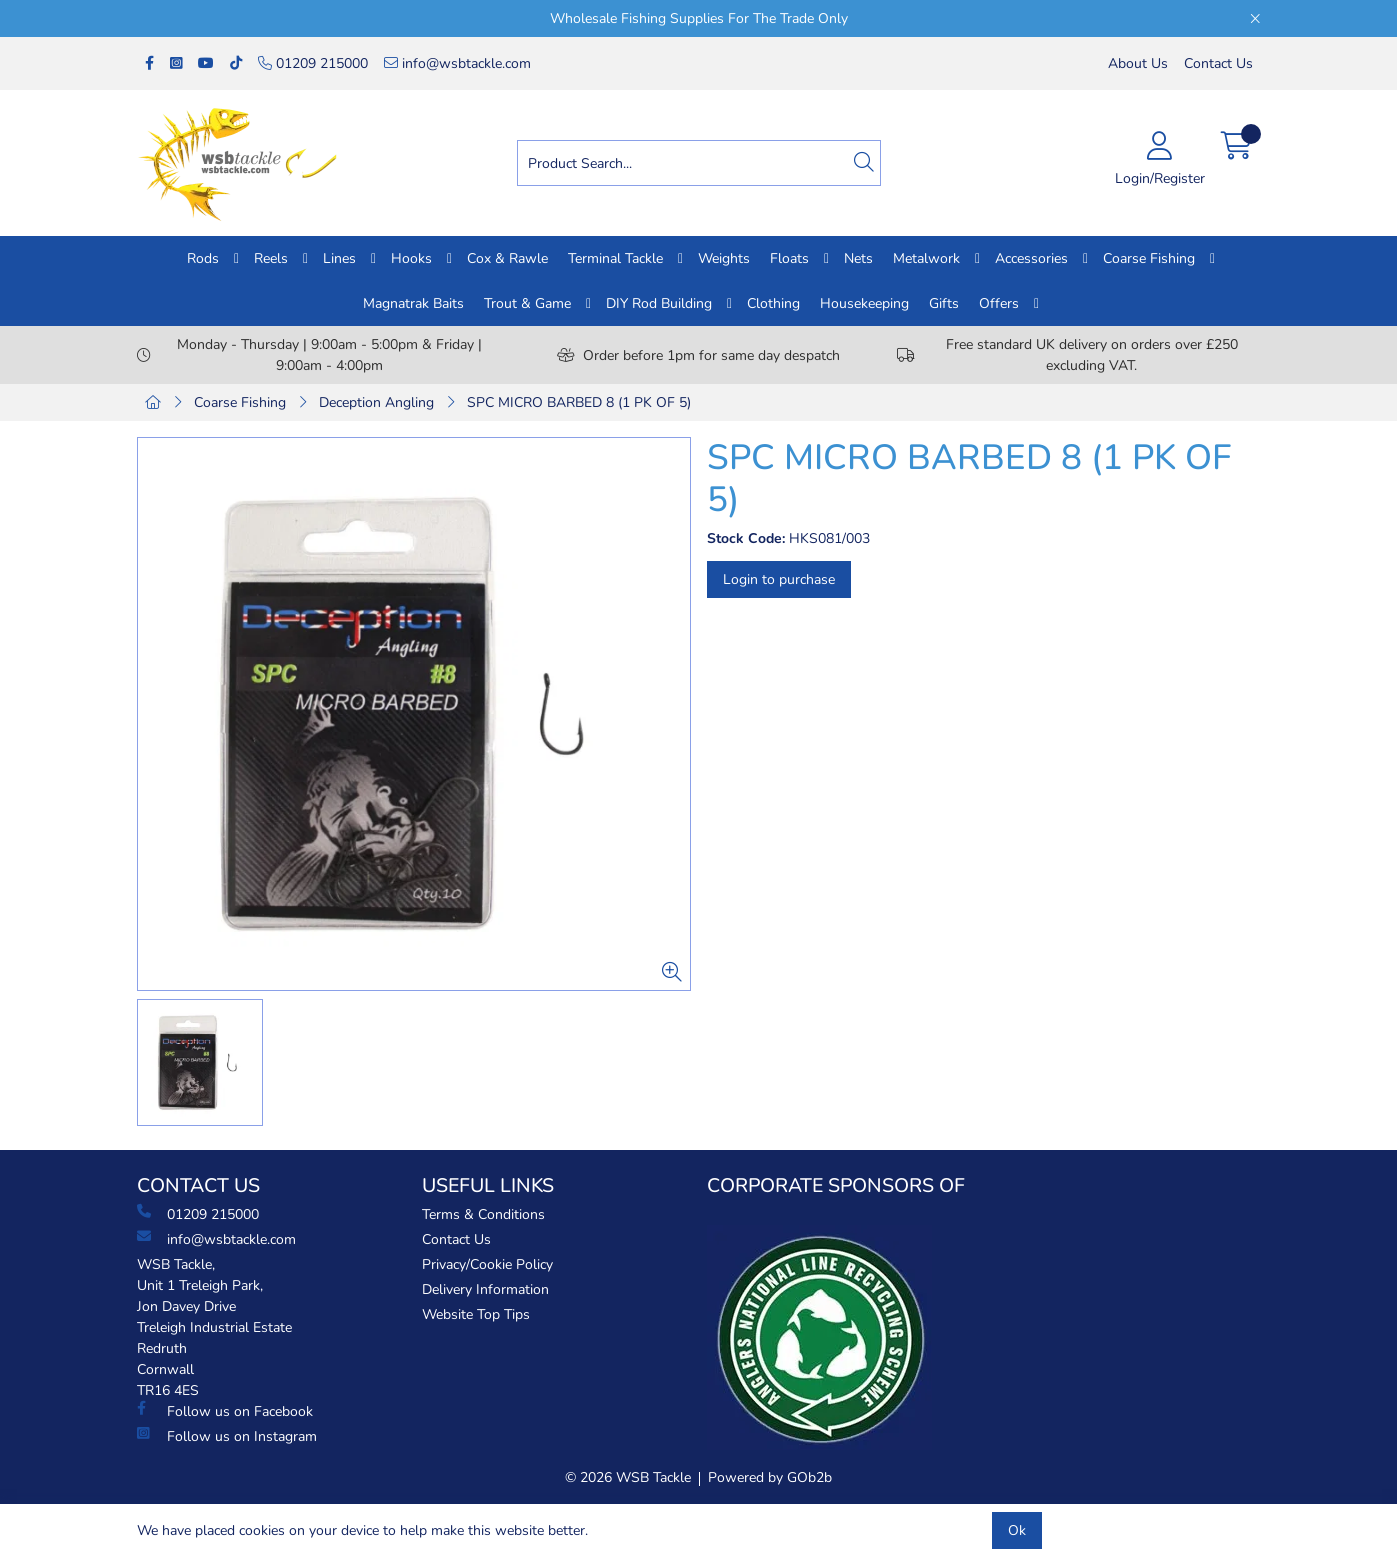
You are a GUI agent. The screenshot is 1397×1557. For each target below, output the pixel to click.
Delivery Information (485, 1289)
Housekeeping (864, 303)
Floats (789, 258)
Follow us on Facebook (225, 1411)
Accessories (1031, 258)
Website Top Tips (476, 1314)
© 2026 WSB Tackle (628, 1477)
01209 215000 (313, 63)
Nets (858, 258)
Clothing (773, 303)
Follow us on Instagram (227, 1436)
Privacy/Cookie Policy (487, 1264)
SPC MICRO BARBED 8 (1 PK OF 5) (579, 402)
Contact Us (1218, 63)
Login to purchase (779, 579)
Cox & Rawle (507, 258)
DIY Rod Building (659, 303)
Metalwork (926, 258)
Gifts (944, 303)
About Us (1138, 63)
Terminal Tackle (615, 258)
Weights (724, 258)
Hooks (411, 258)
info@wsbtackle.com (457, 63)
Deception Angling (376, 402)
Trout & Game (527, 303)
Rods (203, 258)
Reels (271, 258)
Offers (999, 303)
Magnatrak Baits (413, 303)
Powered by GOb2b (770, 1477)
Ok (1017, 1530)
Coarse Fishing (1149, 258)
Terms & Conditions (483, 1214)
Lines (339, 258)
